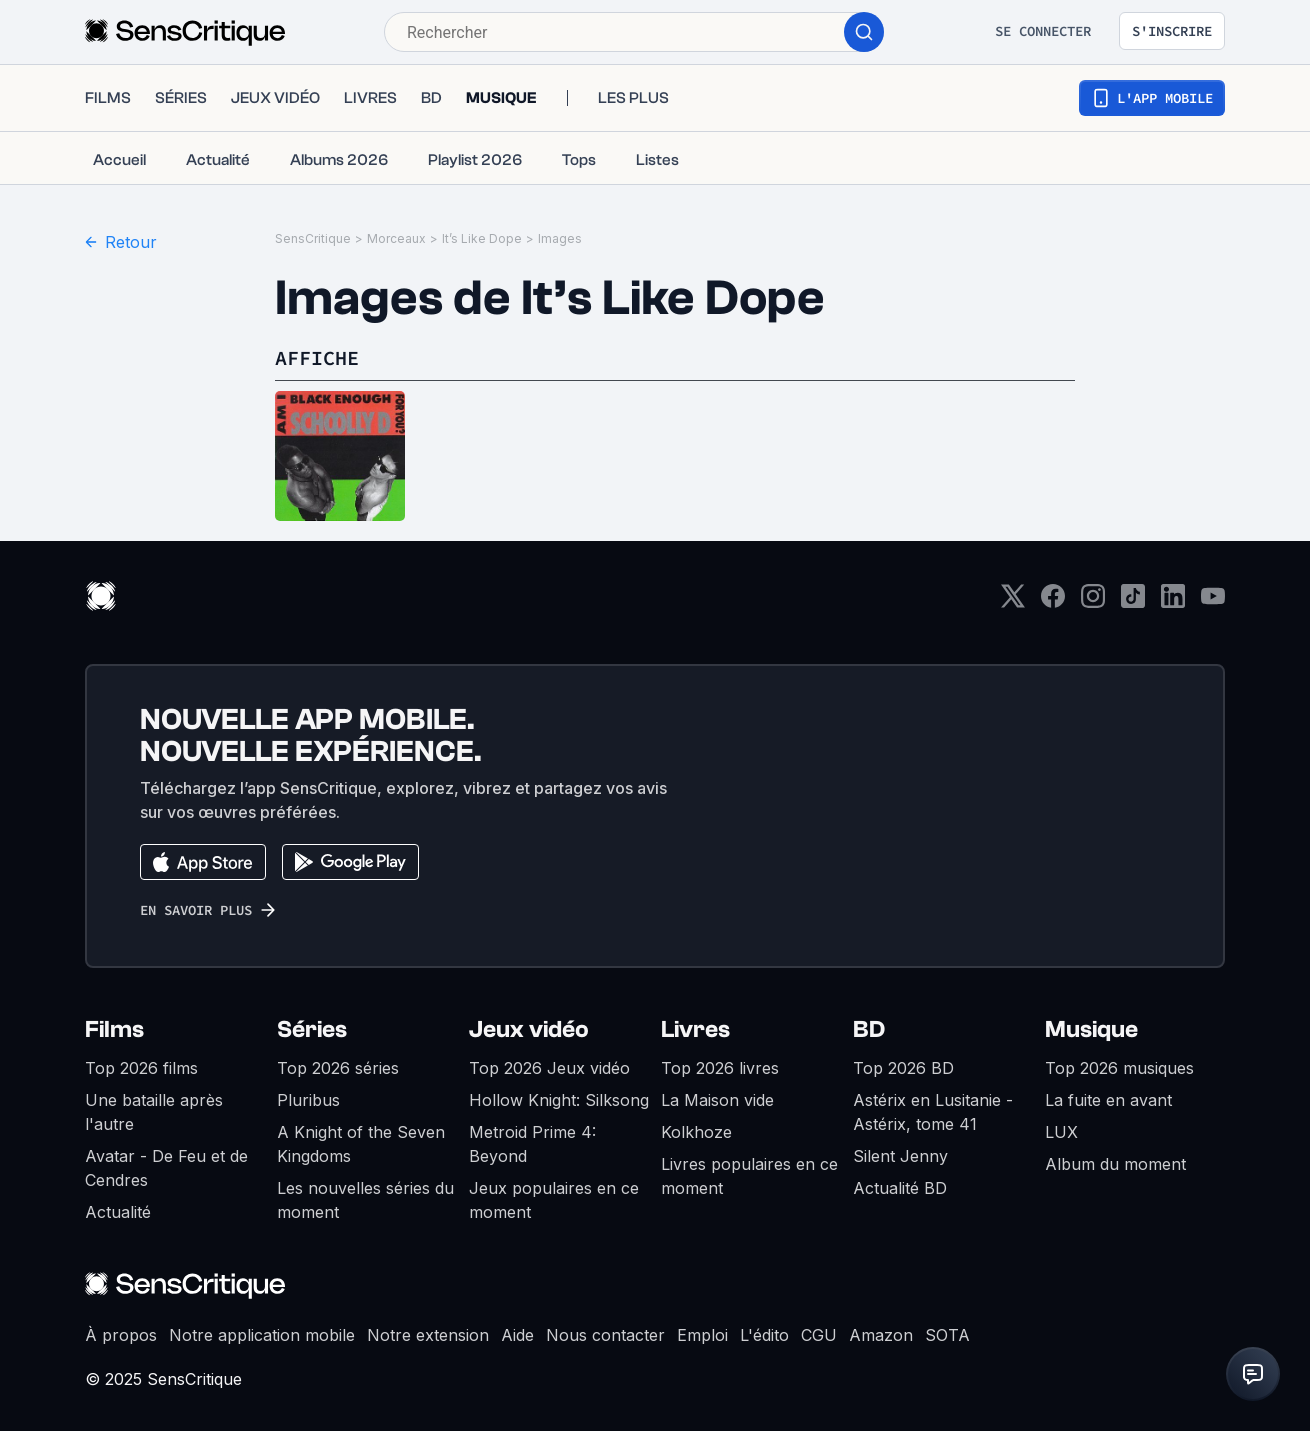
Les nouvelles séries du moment (365, 1200)
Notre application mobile (262, 1335)
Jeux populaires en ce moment (554, 1200)
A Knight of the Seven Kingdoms (361, 1144)
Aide (517, 1335)
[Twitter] (1013, 602)
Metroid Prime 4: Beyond (532, 1144)
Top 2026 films (141, 1068)
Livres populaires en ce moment (749, 1176)
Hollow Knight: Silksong (559, 1100)
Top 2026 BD (903, 1068)
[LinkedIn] (1173, 602)
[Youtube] (1213, 602)
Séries (312, 1029)
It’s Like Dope (482, 238)
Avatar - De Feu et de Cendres (166, 1168)
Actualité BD (900, 1188)
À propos (121, 1335)
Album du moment (1115, 1164)
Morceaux (396, 238)
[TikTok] (1133, 602)
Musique (1091, 1029)
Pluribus (308, 1100)
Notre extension (428, 1335)
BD (869, 1029)
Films (114, 1029)
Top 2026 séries (338, 1068)
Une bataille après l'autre (154, 1112)
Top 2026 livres (720, 1068)
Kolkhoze (696, 1132)
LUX (1061, 1132)
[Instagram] (1093, 602)
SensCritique (313, 238)
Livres (695, 1029)
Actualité (118, 1212)
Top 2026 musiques (1119, 1068)
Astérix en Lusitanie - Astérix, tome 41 (933, 1112)
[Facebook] (1053, 602)
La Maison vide (717, 1100)
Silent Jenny (900, 1156)
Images (560, 238)
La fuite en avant (1108, 1100)
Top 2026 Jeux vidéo (549, 1068)
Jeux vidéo (529, 1029)
